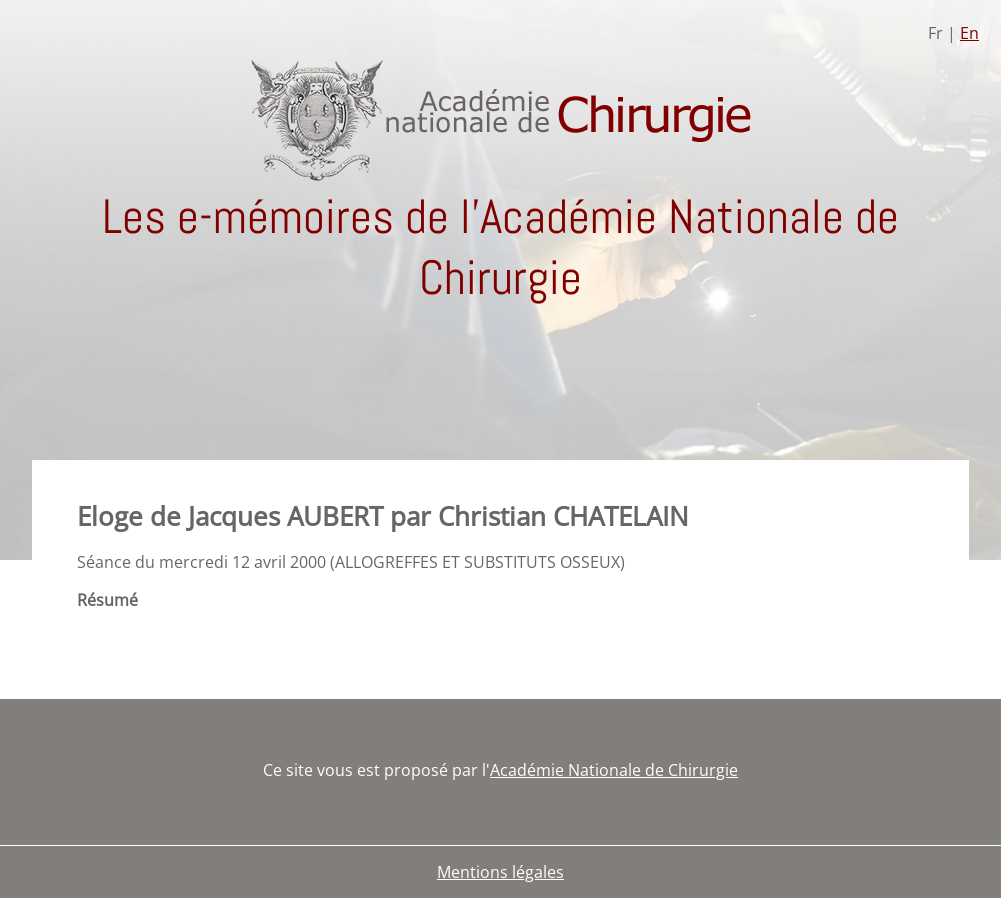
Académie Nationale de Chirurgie (614, 770)
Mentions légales (500, 872)
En (969, 33)
